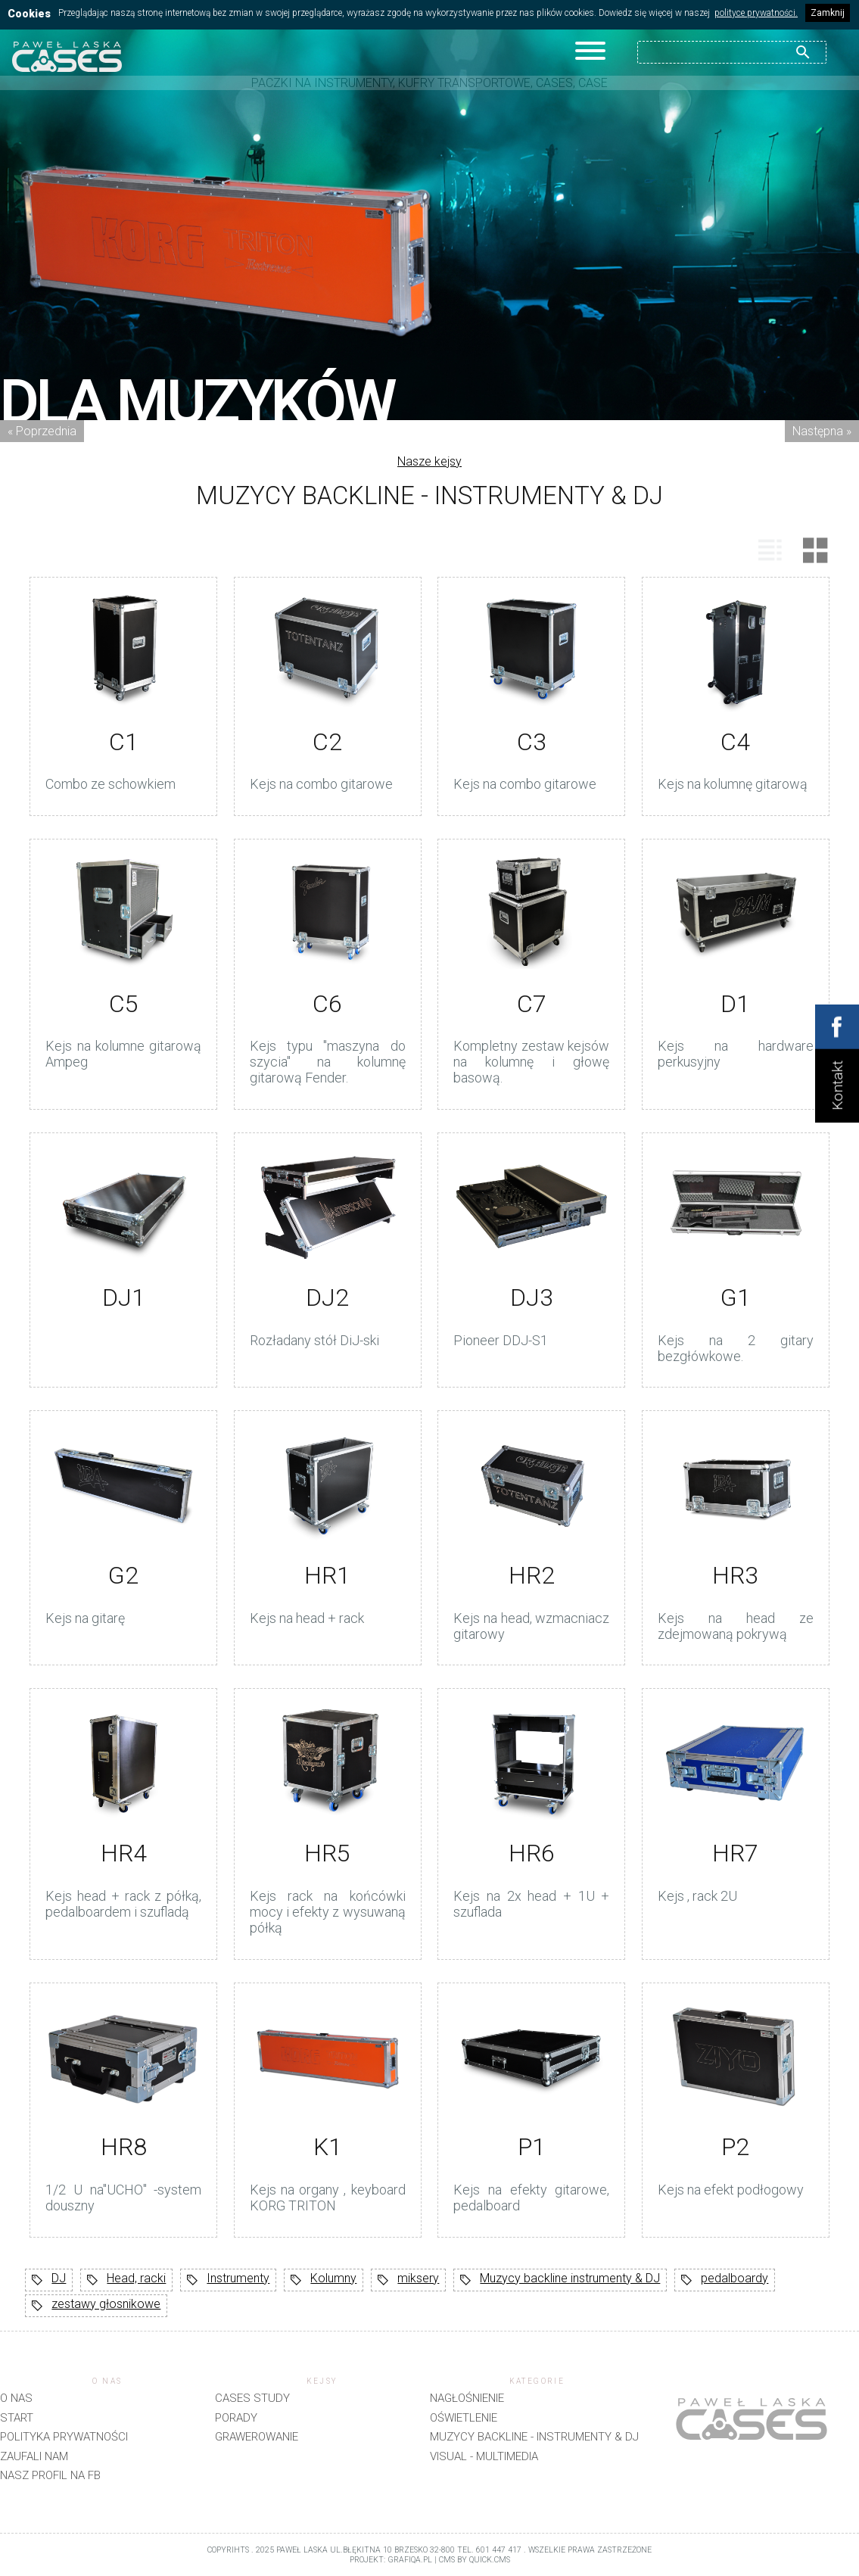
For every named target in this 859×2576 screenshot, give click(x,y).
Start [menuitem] (16, 2418)
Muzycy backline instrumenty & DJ (560, 2280)
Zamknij (828, 13)
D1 (735, 1003)
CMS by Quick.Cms (474, 2560)
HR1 (327, 1575)
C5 (123, 1003)
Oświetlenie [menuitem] (463, 2418)
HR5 (327, 1853)
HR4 (124, 1853)
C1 (123, 741)
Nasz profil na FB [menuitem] (50, 2475)
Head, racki (126, 2280)
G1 (736, 1297)
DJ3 (531, 1297)
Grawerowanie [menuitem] (256, 2437)
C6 (327, 1003)
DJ (49, 2280)
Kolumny (323, 2280)
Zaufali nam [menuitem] (34, 2456)
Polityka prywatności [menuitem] (64, 2437)
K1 (327, 2146)
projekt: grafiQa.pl (391, 2560)
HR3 (735, 1575)
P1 (532, 2146)
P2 (735, 2146)
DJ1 (123, 1297)
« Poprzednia (42, 431)
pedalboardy (724, 2280)
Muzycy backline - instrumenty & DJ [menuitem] (534, 2437)
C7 (531, 1003)
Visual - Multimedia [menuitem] (484, 2456)
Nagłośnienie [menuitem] (467, 2398)
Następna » (821, 431)
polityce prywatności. (756, 13)
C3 (531, 741)
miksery (408, 2280)
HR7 (735, 1853)
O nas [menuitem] (16, 2398)
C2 (327, 741)
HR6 (532, 1853)
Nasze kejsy (429, 461)
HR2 (532, 1575)
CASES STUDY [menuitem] (252, 2398)
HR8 (124, 2146)
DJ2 (327, 1297)
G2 (123, 1575)
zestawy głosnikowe (96, 2306)
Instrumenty (228, 2280)
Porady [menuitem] (236, 2418)
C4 (735, 741)
